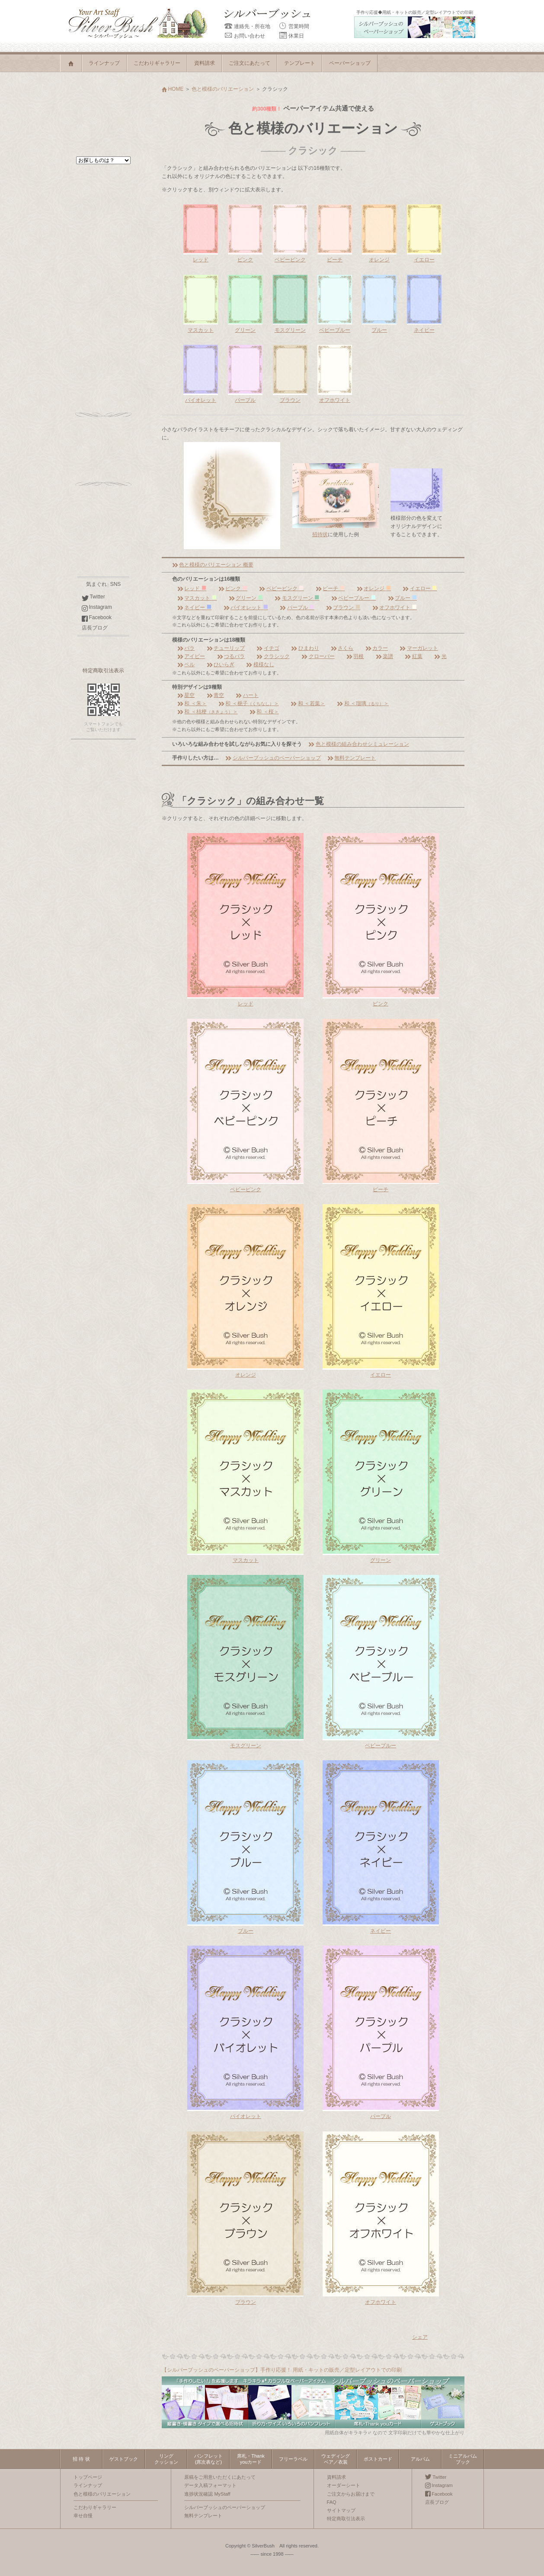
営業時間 (294, 26)
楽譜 (384, 656)
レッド (191, 588)
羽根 (355, 656)
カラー (376, 648)
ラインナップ (104, 63)
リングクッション (166, 2459)
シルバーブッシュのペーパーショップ (272, 758)
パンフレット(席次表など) (208, 2459)
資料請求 (204, 63)
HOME (172, 89)
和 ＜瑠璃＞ (363, 703)
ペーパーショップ (350, 63)
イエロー (420, 588)
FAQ (331, 2502)
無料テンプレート (351, 758)
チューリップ (226, 648)
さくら (342, 648)
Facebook (97, 617)
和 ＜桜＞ (264, 712)
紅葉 (413, 656)
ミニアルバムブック (462, 2459)
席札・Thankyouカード (251, 2459)
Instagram (97, 607)
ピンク (232, 588)
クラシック (272, 656)
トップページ (88, 2477)
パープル (297, 607)
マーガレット (419, 648)
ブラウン (343, 607)
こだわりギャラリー (157, 63)
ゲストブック (123, 2459)
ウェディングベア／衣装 (335, 2459)
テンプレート (299, 63)
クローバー (317, 656)
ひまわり (305, 648)
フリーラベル (293, 2459)
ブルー (402, 598)
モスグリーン (297, 598)
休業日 (291, 36)
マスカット (197, 598)
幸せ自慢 (83, 2515)
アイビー (191, 656)
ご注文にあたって (249, 63)
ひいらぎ (220, 664)
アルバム (420, 2459)
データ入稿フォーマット (210, 2485)
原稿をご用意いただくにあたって (220, 2477)
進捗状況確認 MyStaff (207, 2493)
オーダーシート (343, 2485)
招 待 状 (81, 2459)
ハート (247, 695)
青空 (215, 695)
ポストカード (378, 2459)
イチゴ (267, 648)
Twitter (93, 597)
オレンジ (374, 588)
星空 (186, 695)
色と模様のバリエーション (223, 89)
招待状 (320, 534)
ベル (186, 664)
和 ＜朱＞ (192, 703)
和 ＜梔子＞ (248, 703)
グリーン (246, 598)
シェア (420, 2337)
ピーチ (330, 588)
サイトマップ (341, 2510)
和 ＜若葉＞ (308, 703)
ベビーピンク (281, 588)
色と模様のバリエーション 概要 (212, 565)
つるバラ (231, 656)
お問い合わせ (244, 36)
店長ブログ (95, 628)
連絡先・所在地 (247, 26)
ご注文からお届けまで (350, 2493)
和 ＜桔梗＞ (207, 712)
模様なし (260, 664)
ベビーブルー (353, 598)
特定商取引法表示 (103, 671)
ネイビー (194, 607)
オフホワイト (394, 607)
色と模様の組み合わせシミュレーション (358, 744)
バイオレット (246, 607)
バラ (186, 648)
